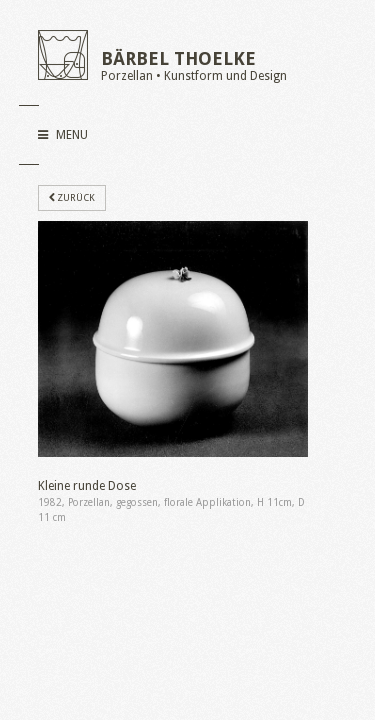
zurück (72, 198)
